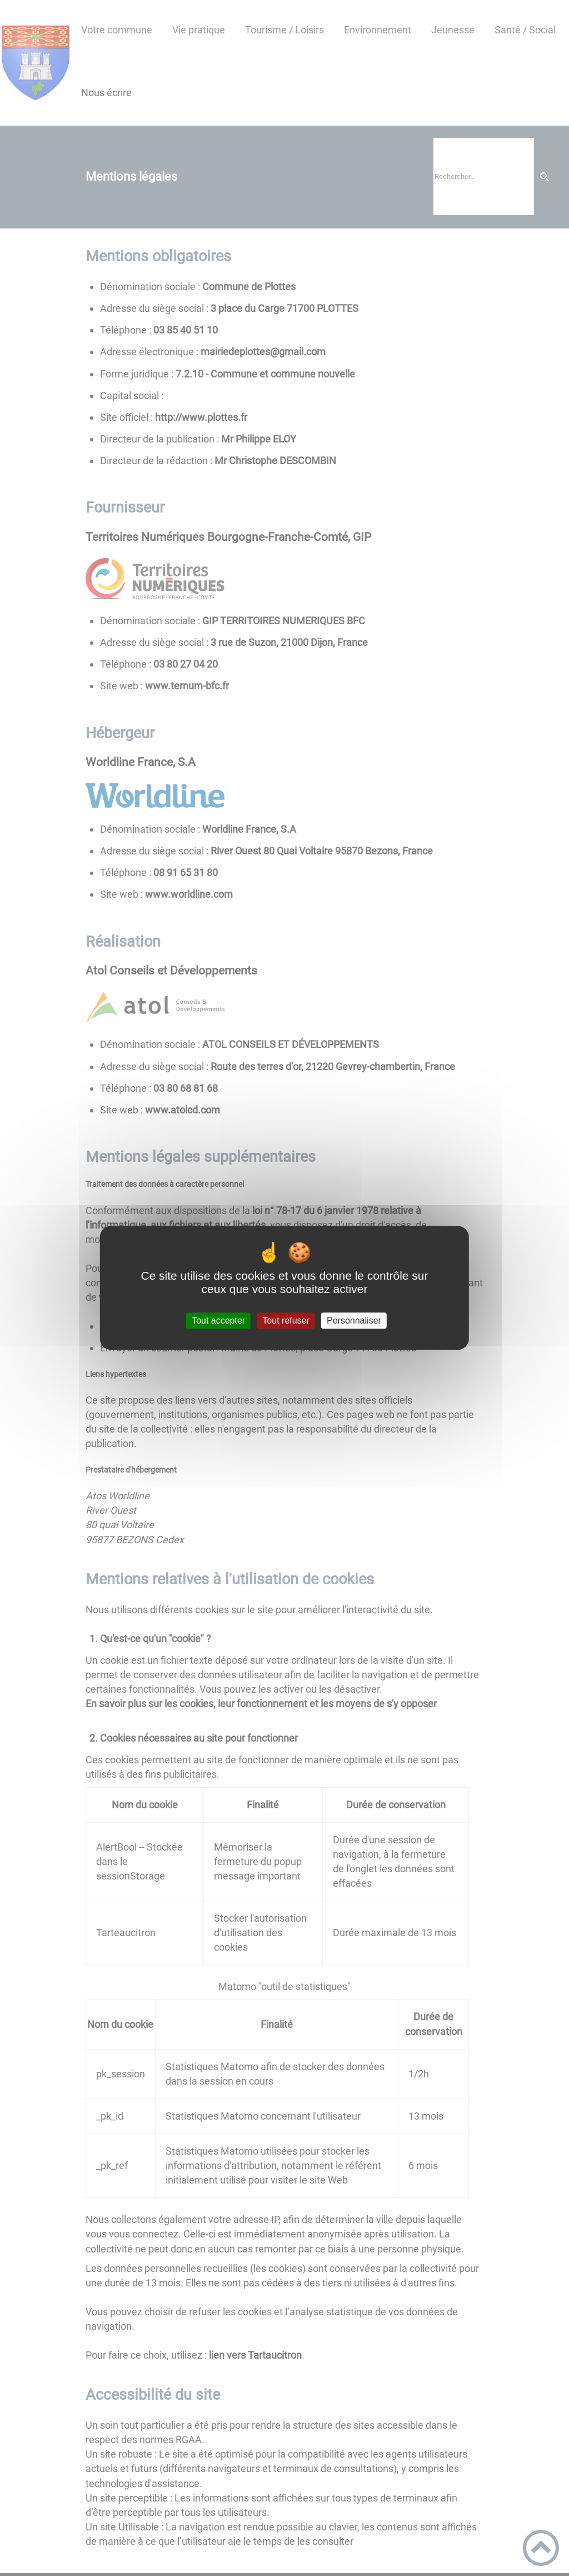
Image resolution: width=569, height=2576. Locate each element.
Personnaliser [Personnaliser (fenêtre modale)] (354, 1320)
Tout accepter (218, 1320)
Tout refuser (285, 1320)
